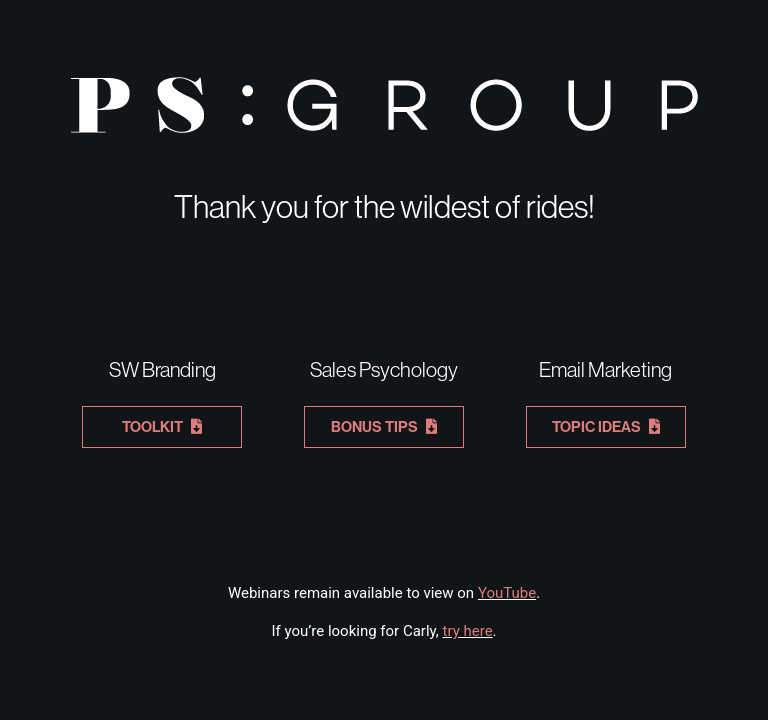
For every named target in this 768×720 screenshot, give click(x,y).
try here (468, 631)
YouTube (507, 593)
